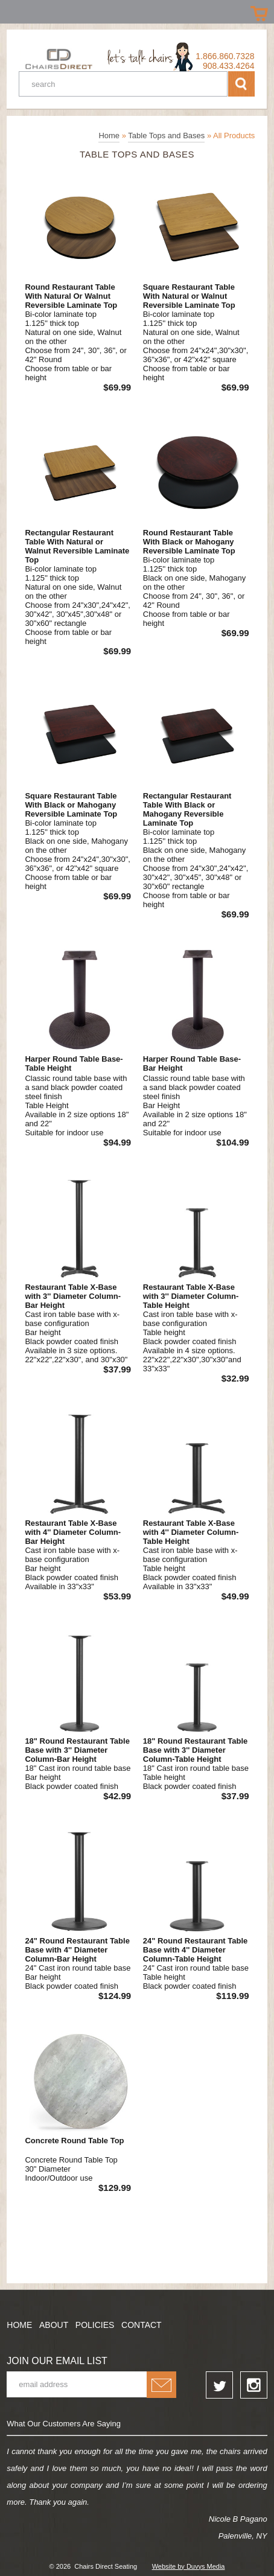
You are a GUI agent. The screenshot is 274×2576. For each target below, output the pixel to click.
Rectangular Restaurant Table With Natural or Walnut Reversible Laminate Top (77, 546)
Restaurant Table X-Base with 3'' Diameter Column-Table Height (191, 1296)
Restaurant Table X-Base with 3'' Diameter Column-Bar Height (73, 1296)
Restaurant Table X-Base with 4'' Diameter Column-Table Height (191, 1532)
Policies (95, 2325)
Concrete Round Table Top (74, 2140)
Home (108, 135)
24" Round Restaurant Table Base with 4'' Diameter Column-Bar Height (77, 1949)
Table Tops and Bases (166, 135)
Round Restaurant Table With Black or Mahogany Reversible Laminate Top (189, 541)
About (53, 2325)
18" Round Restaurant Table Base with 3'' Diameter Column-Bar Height (77, 1750)
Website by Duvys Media (188, 2566)
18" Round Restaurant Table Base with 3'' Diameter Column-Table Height (195, 1750)
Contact (141, 2325)
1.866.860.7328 (225, 56)
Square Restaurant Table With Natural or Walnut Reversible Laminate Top (189, 296)
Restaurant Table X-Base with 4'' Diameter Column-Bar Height (73, 1532)
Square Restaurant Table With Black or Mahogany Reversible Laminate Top (71, 804)
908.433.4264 (229, 66)
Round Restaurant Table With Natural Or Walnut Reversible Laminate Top (71, 296)
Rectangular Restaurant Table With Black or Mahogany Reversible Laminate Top (187, 809)
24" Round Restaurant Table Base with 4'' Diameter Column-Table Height (195, 1949)
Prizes (13, 10)
